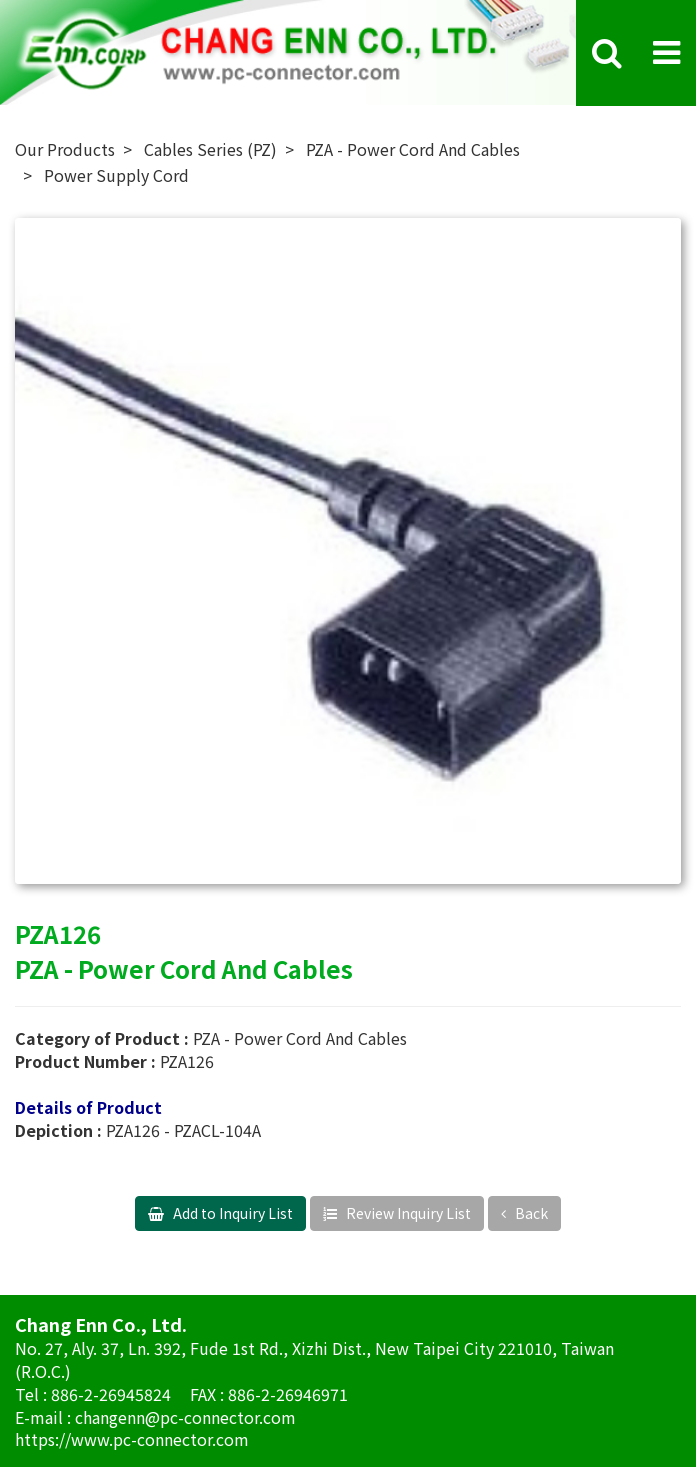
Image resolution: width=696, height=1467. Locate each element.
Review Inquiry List (407, 1213)
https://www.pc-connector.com (132, 1439)
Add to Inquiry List (231, 1213)
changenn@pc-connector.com (185, 1417)
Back (530, 1213)
